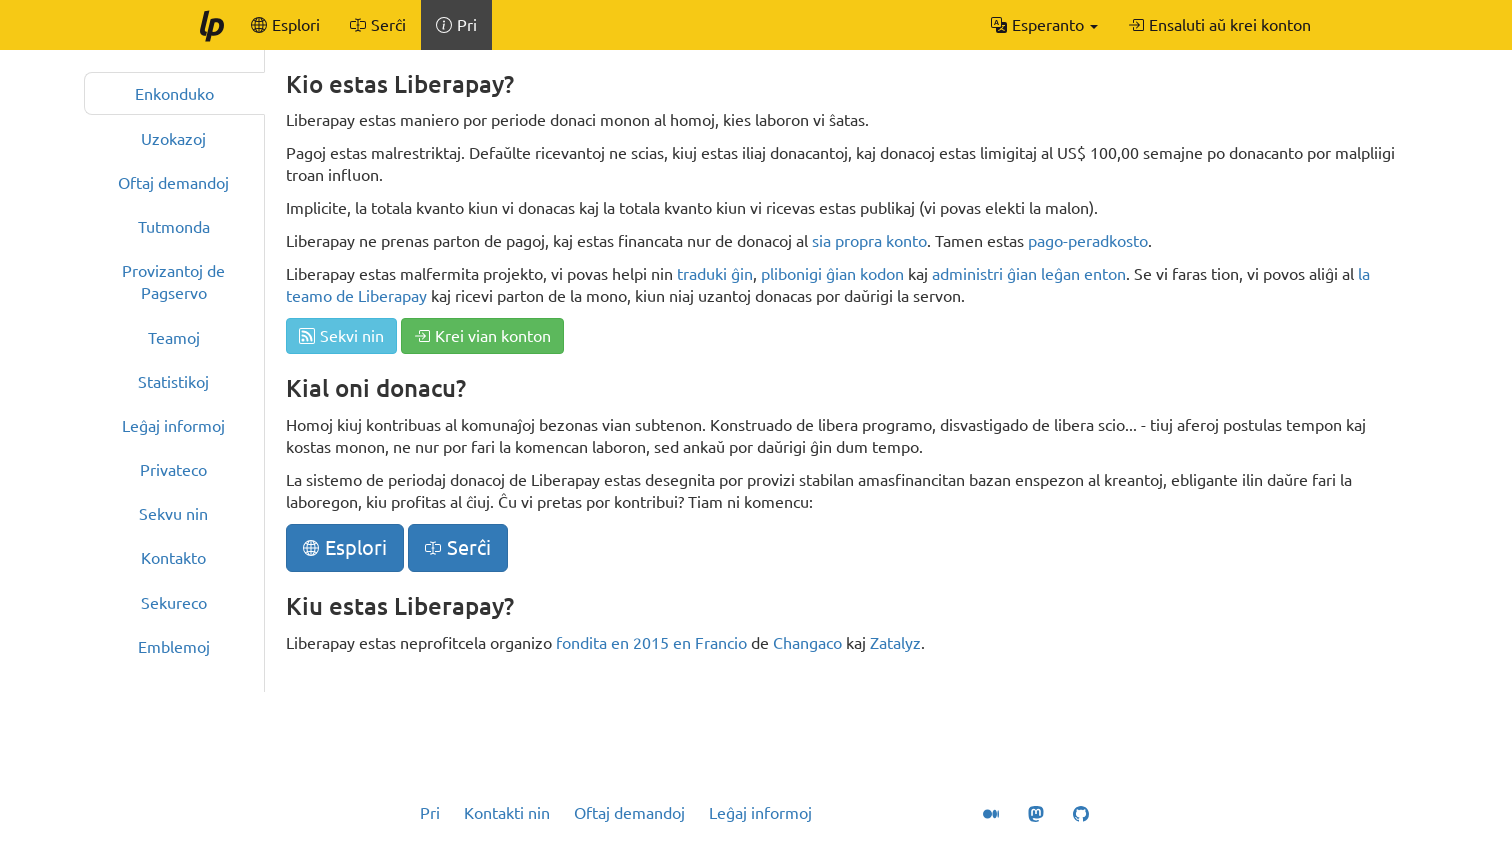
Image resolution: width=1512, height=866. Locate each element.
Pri (430, 813)
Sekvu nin (173, 514)
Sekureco (174, 603)
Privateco (173, 470)
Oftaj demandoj (173, 183)
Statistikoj (173, 382)
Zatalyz (895, 643)
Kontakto (173, 558)
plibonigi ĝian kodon (832, 274)
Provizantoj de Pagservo (173, 282)
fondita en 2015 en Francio (651, 643)
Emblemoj (174, 647)
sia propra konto (869, 241)
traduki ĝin (715, 274)
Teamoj (174, 338)
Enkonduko (174, 94)
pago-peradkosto (1088, 241)
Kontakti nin (507, 813)
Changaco (807, 643)
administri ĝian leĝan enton (1029, 274)
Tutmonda (174, 227)
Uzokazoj (173, 139)
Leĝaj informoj (173, 426)
